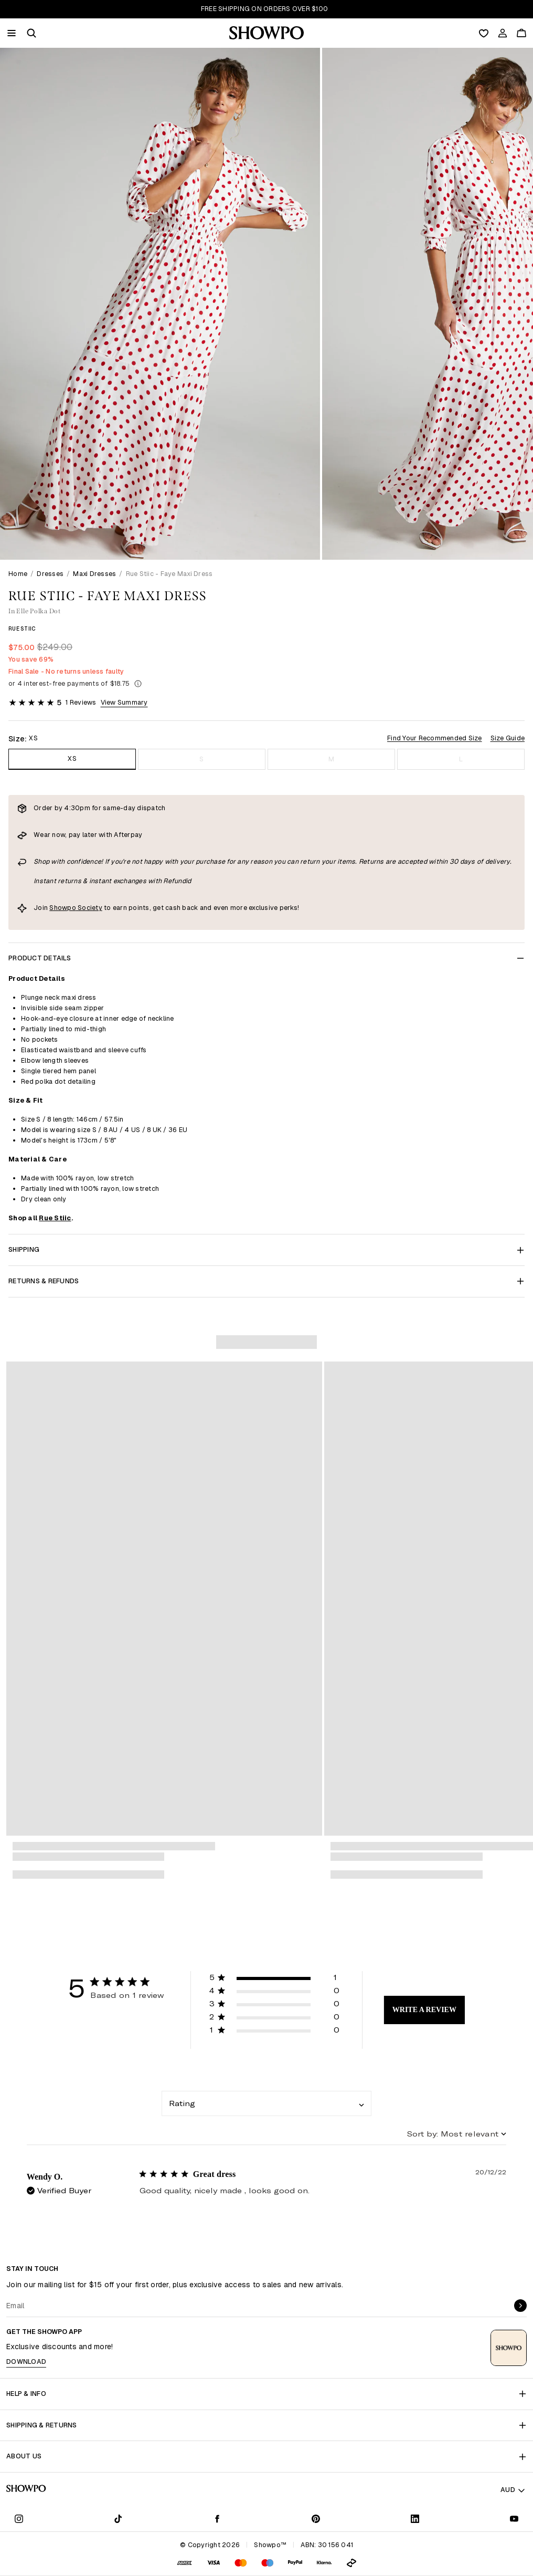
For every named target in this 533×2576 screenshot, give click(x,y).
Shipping (266, 1249)
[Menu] (11, 33)
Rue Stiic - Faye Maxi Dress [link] (169, 573)
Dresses (50, 573)
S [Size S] (201, 759)
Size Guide (508, 738)
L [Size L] (461, 759)
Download (26, 2361)
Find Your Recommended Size (434, 738)
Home (17, 573)
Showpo (62, 907)
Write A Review (424, 2010)
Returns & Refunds (266, 1280)
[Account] (502, 33)
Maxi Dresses (94, 573)
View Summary (124, 702)
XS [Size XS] (72, 758)
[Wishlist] (483, 33)
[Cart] (521, 33)
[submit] (520, 2305)
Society (89, 907)
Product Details (266, 958)
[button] (31, 33)
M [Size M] (331, 759)
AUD (513, 2489)
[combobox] (266, 2103)
